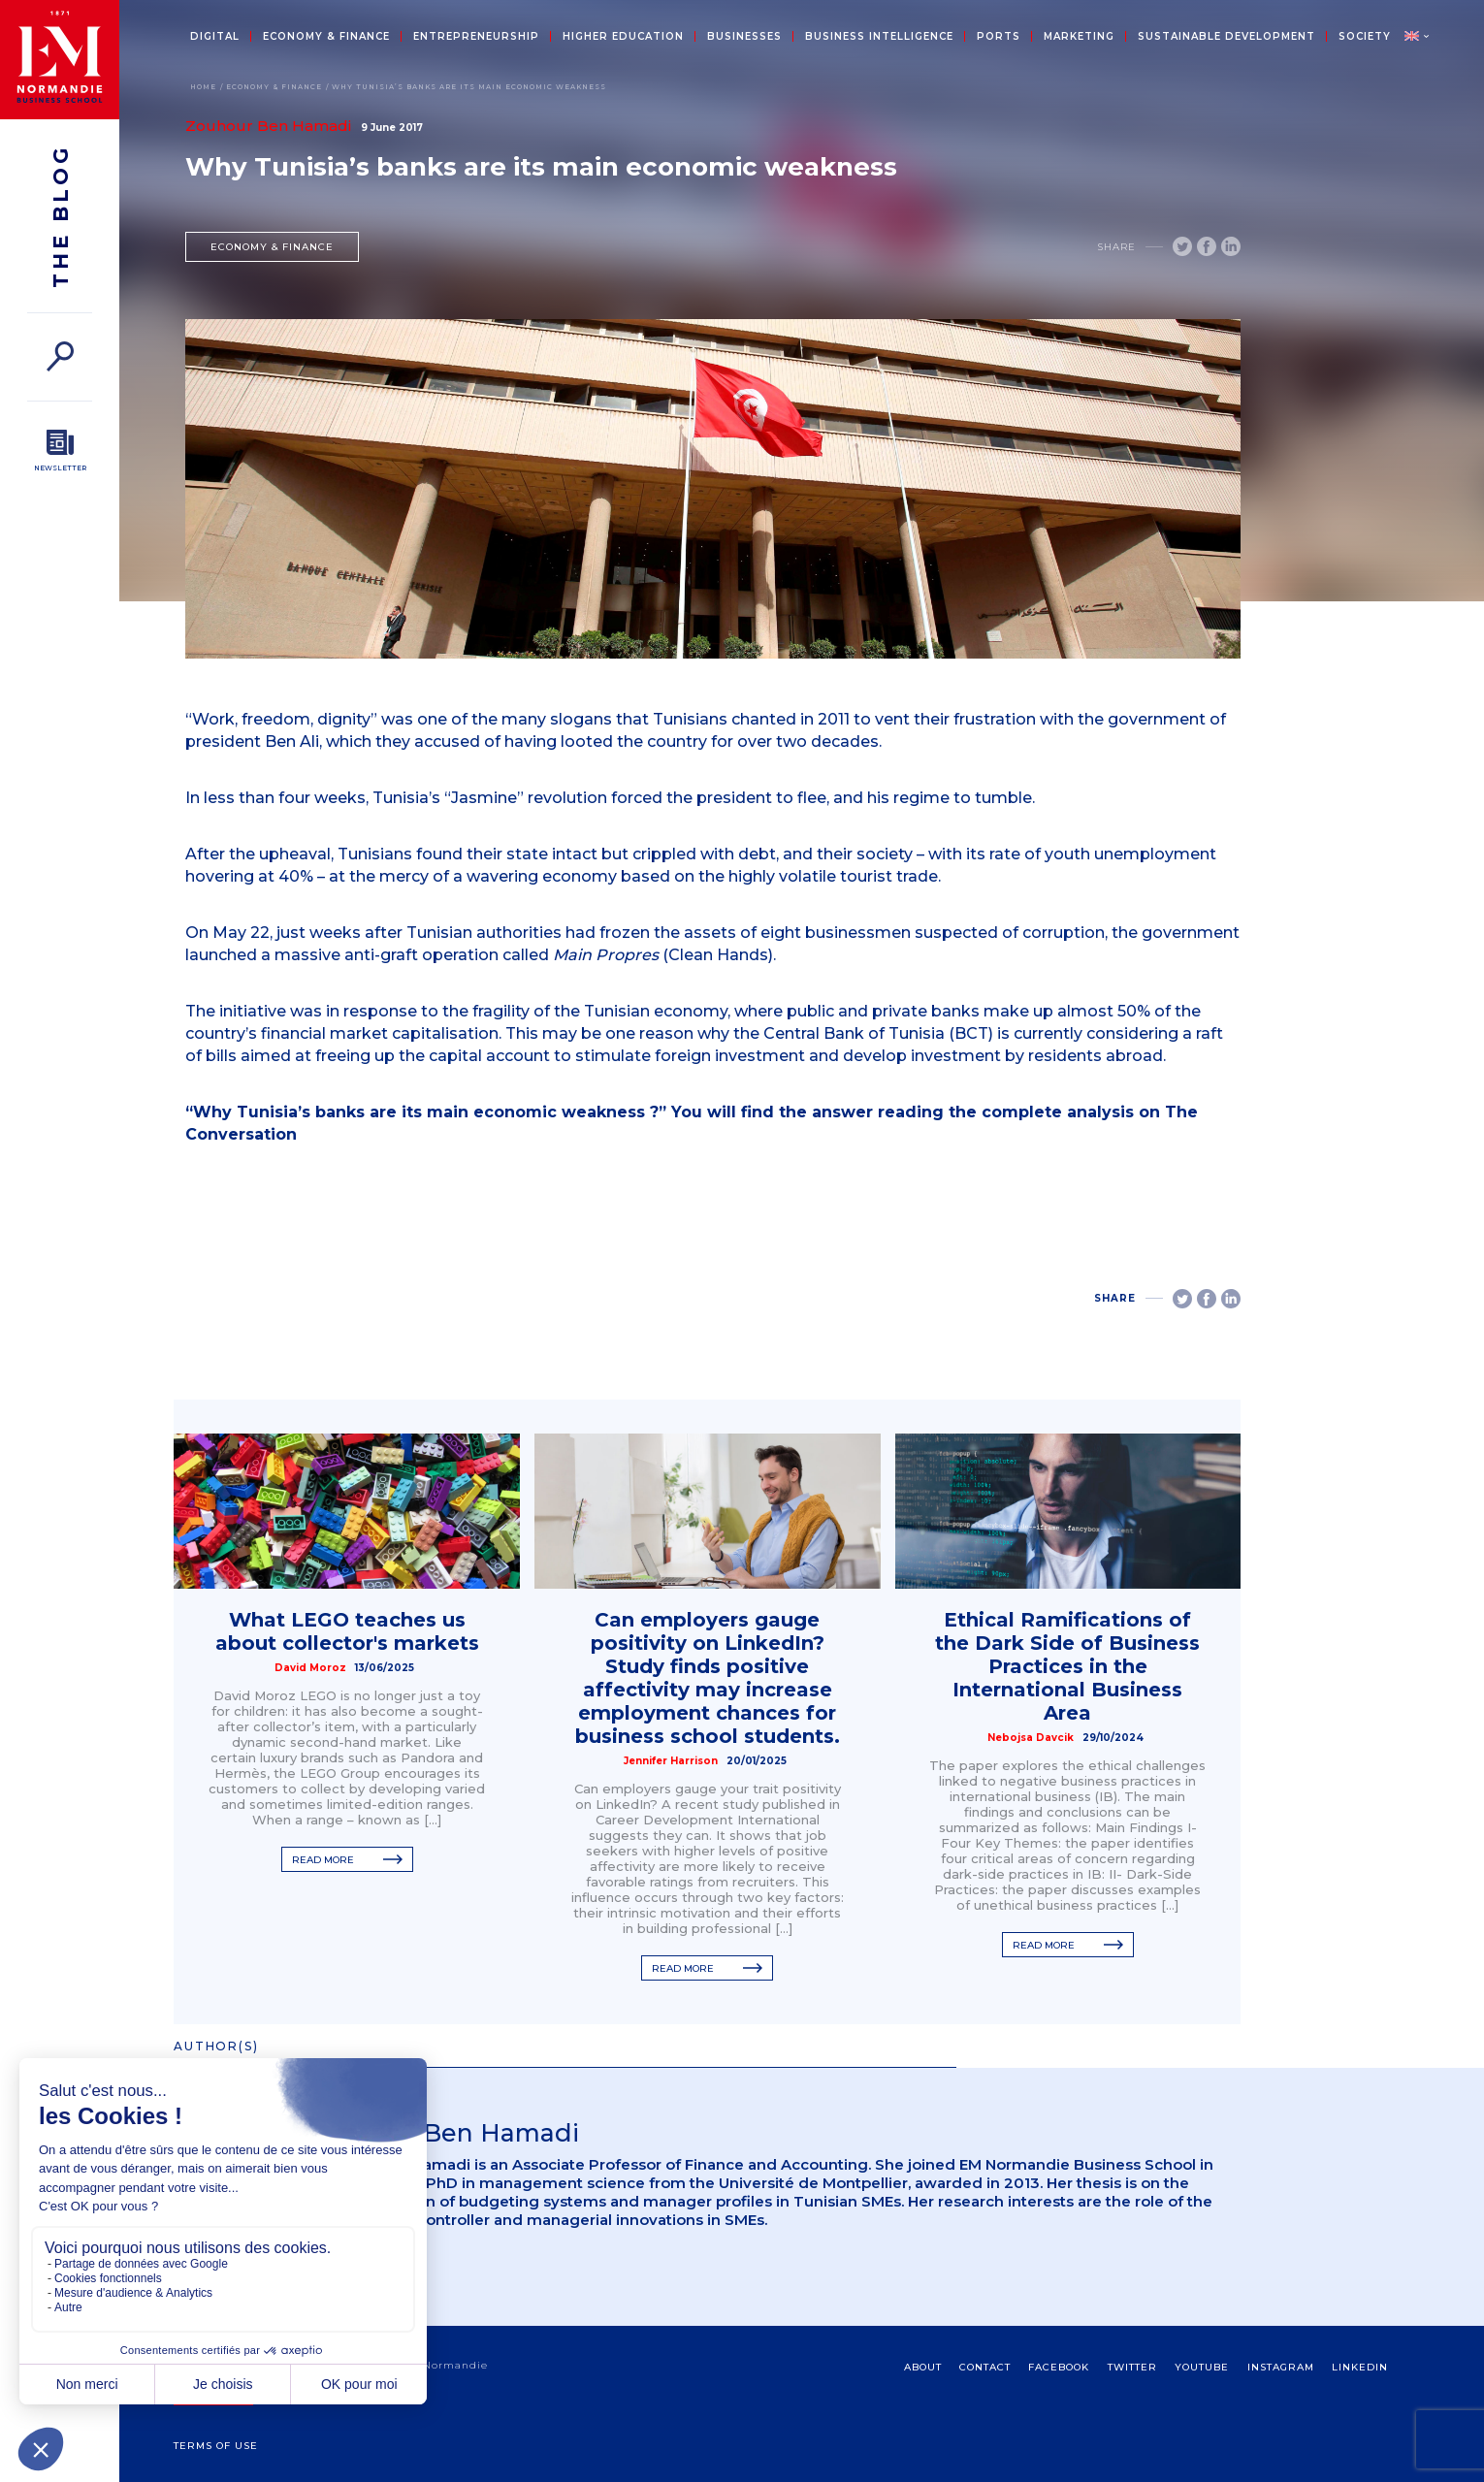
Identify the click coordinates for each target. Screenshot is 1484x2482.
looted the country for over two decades (720, 741)
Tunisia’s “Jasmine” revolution (489, 798)
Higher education (623, 37)
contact (985, 2367)
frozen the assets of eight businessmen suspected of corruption (852, 932)
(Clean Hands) (663, 955)
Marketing (1079, 37)
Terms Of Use (216, 2445)
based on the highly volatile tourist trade (779, 876)
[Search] (59, 356)
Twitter (1132, 2367)
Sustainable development (1226, 37)
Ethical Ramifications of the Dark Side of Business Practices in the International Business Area (1067, 1666)
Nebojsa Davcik (1030, 1737)
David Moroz (310, 1667)
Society (1365, 37)
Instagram (1280, 2367)
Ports (998, 37)
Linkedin (1360, 2367)
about (923, 2367)
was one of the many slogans (496, 719)
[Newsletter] (59, 451)
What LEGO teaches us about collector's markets (347, 1631)
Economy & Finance (326, 37)
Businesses (744, 37)
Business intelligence (879, 37)
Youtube (1202, 2367)
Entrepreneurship (476, 37)
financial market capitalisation (380, 1033)
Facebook (1058, 2367)
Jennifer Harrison (671, 1761)
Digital (215, 37)
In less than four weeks (275, 798)
